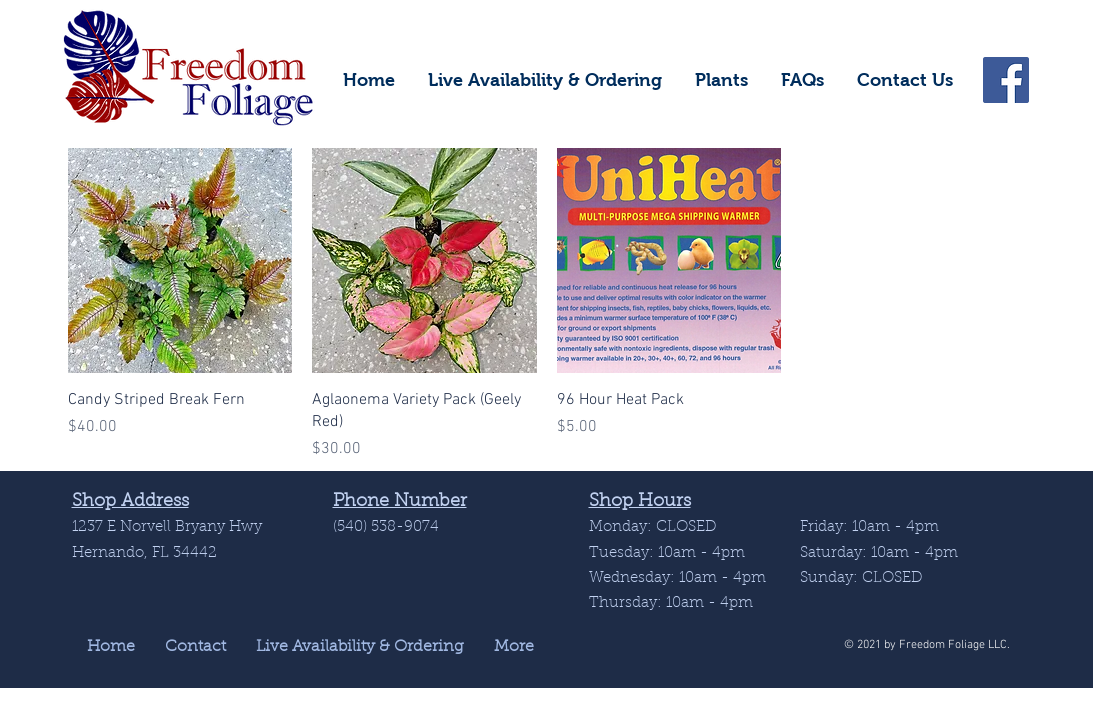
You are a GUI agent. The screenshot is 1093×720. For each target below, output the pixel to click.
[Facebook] (1006, 80)
